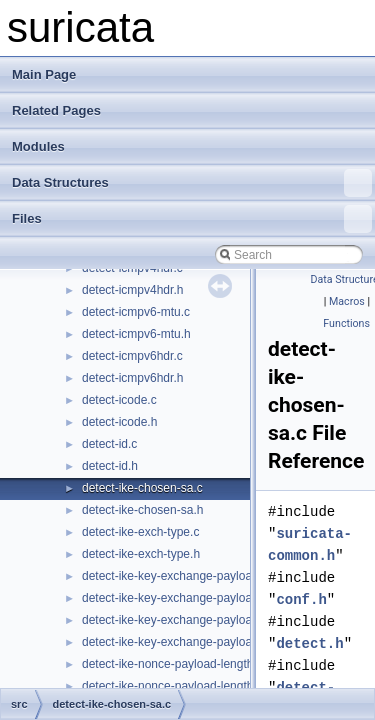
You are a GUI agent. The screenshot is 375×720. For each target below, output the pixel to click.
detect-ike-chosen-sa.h (142, 510)
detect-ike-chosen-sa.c (142, 488)
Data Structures (192, 183)
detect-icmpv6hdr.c (132, 356)
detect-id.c (109, 444)
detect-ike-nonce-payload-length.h (172, 686)
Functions (346, 323)
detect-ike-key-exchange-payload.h (175, 642)
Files (192, 219)
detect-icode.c (119, 400)
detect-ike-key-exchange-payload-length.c (193, 576)
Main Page (44, 74)
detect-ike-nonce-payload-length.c (172, 664)
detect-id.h (110, 466)
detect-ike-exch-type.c (140, 532)
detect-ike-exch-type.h (141, 554)
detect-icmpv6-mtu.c (136, 312)
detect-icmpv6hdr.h (132, 378)
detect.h (309, 643)
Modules (38, 146)
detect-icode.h (119, 422)
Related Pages (56, 110)
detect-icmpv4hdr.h (132, 290)
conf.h (301, 599)
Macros (347, 301)
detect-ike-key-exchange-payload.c (175, 620)
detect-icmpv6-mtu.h (136, 334)
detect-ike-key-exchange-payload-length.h (193, 598)
